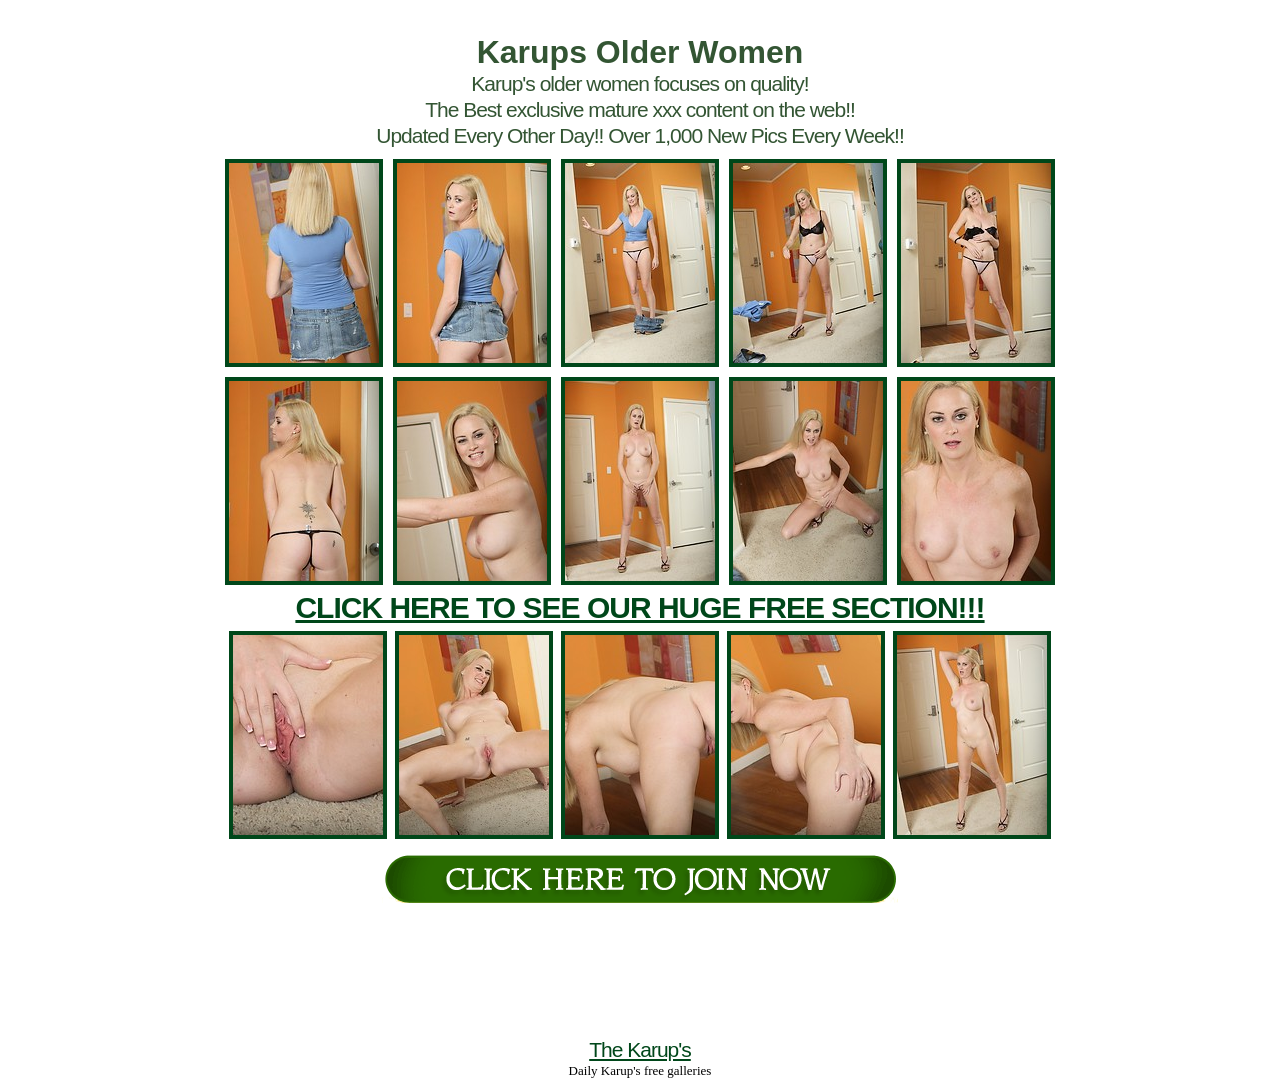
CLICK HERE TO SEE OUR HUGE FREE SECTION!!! (639, 607)
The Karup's (640, 1049)
